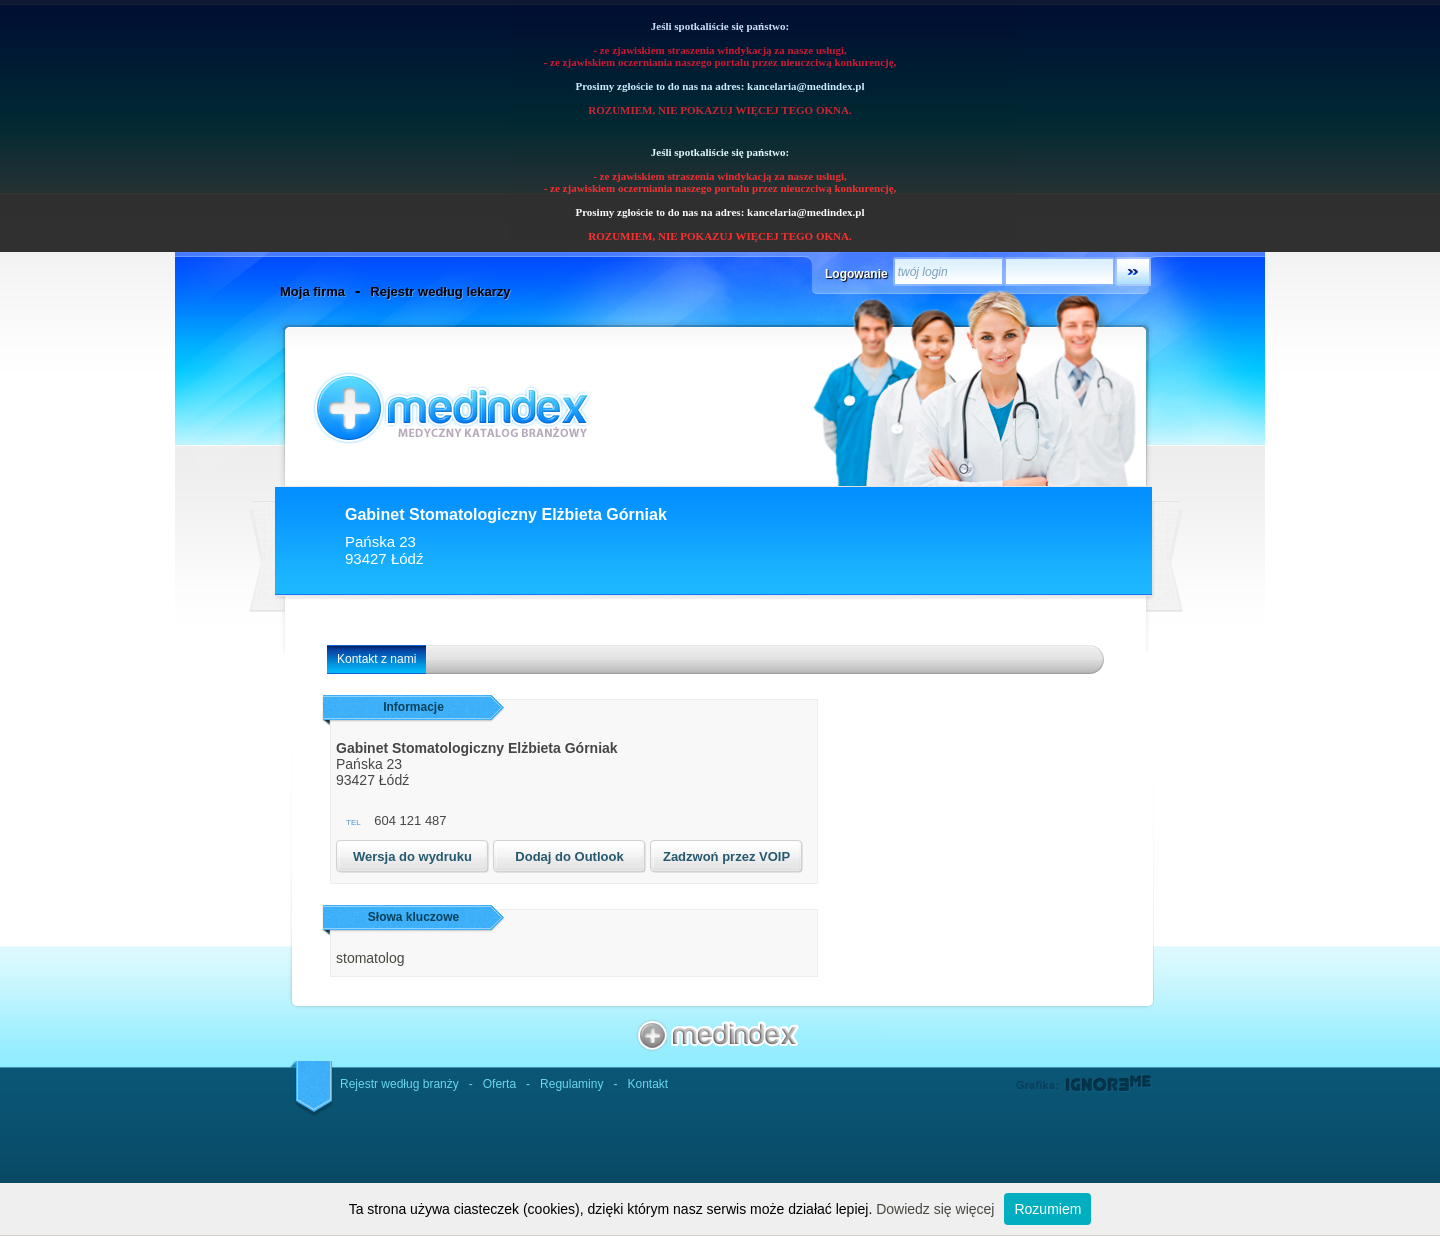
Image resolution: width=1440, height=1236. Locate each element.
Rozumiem (1047, 1209)
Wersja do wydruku (412, 856)
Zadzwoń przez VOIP (726, 856)
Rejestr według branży (399, 1084)
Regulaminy (571, 1084)
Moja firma (312, 291)
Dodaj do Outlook (569, 856)
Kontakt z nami (376, 659)
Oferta (499, 1084)
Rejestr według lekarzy (440, 291)
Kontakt (647, 1084)
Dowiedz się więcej (935, 1209)
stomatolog (370, 958)
